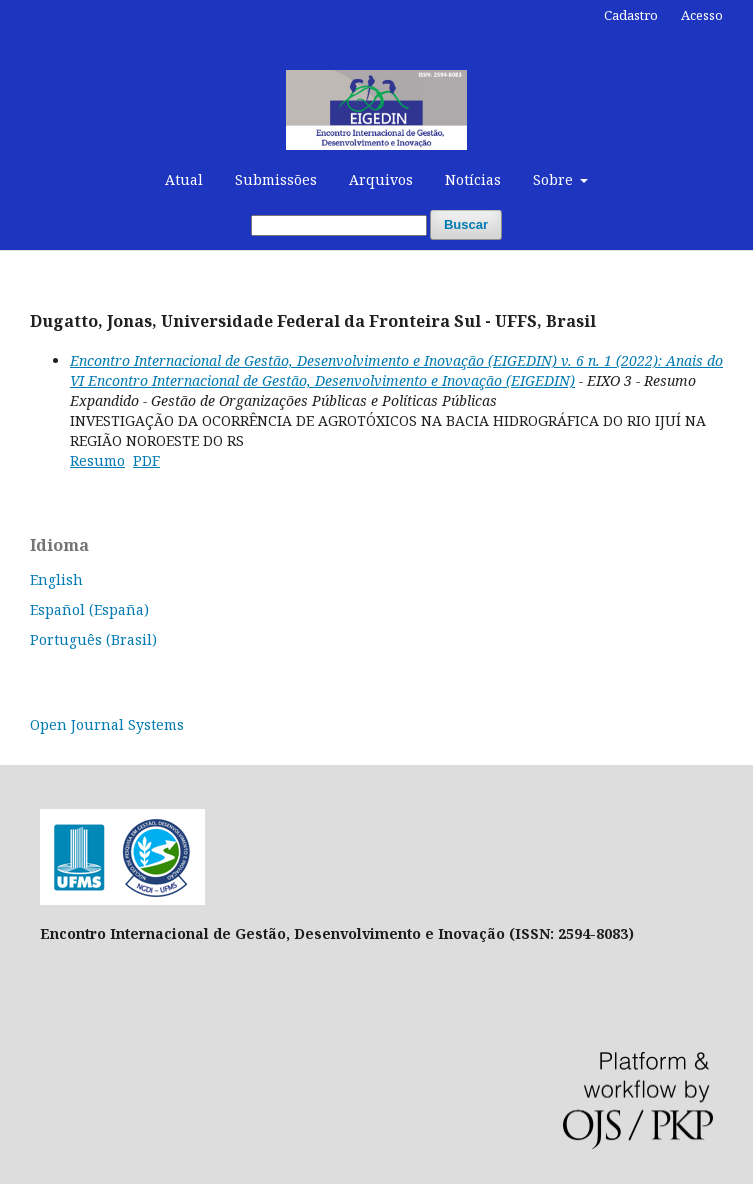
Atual (184, 179)
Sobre (555, 179)
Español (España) (89, 609)
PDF (146, 460)
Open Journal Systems (107, 724)
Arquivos (381, 179)
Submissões (276, 179)
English (56, 579)
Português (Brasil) (93, 639)
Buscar (466, 224)
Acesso (702, 15)
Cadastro (631, 15)
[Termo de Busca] (339, 225)
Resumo (97, 460)
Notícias (473, 179)
